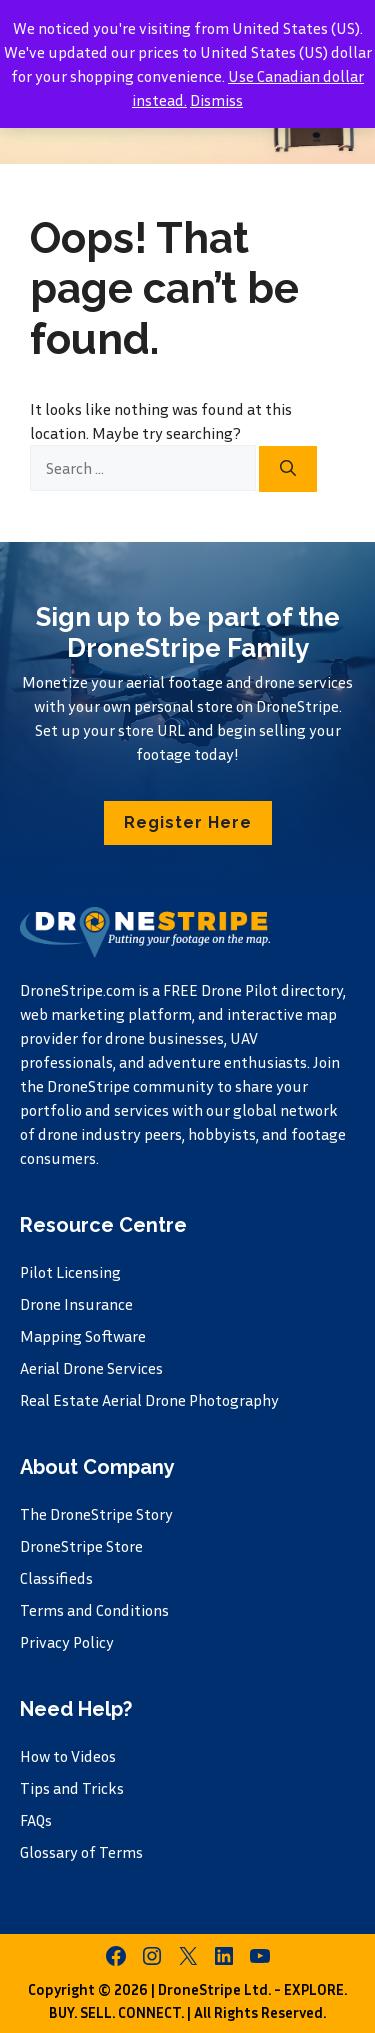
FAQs (36, 1820)
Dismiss (216, 100)
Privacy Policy (67, 1642)
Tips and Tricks (72, 1788)
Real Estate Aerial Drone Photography (149, 1400)
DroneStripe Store (81, 1546)
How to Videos (68, 1756)
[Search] (288, 469)
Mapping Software (83, 1336)
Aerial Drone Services (91, 1368)
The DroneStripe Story (96, 1514)
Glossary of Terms (81, 1852)
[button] (188, 823)
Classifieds (56, 1578)
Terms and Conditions (94, 1610)
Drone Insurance (76, 1304)
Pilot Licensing (70, 1272)
